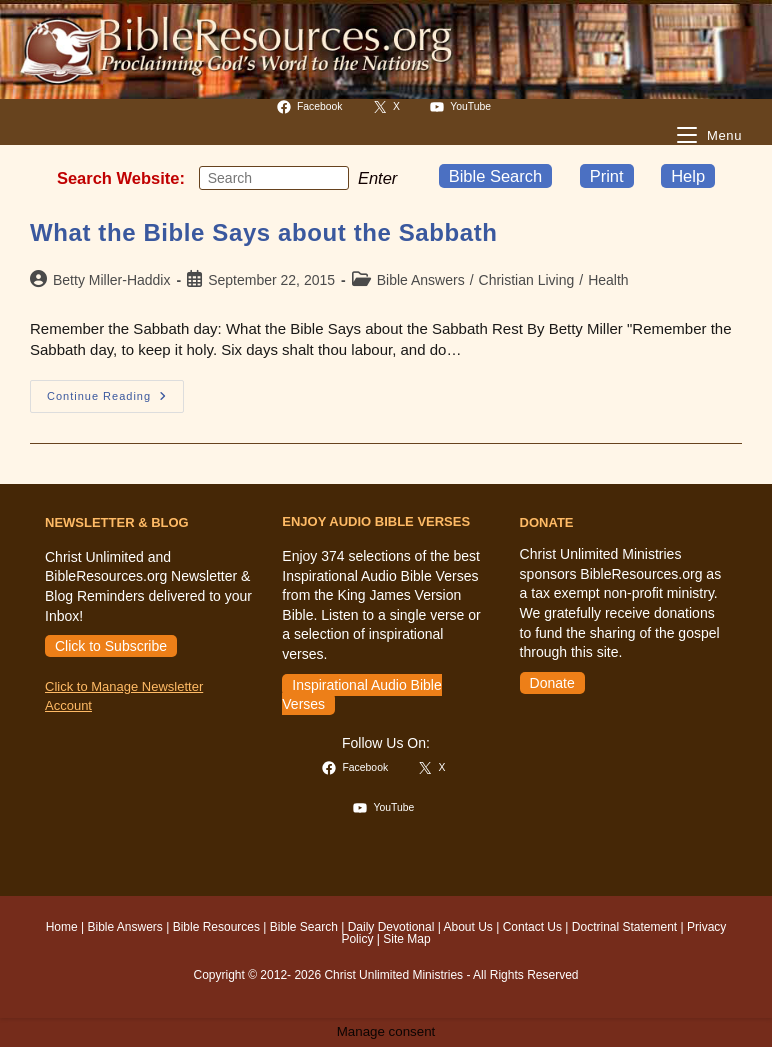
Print (607, 176)
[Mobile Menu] (709, 135)
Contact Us (532, 927)
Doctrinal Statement (624, 927)
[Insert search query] (274, 178)
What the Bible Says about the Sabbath (264, 232)
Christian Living (527, 280)
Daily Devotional (391, 927)
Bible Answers (421, 280)
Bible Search (496, 176)
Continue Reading (115, 401)
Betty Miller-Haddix (111, 280)
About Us (468, 927)
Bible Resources (216, 927)
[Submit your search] (329, 177)
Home (62, 927)
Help (688, 176)
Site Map (406, 939)
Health (608, 280)
